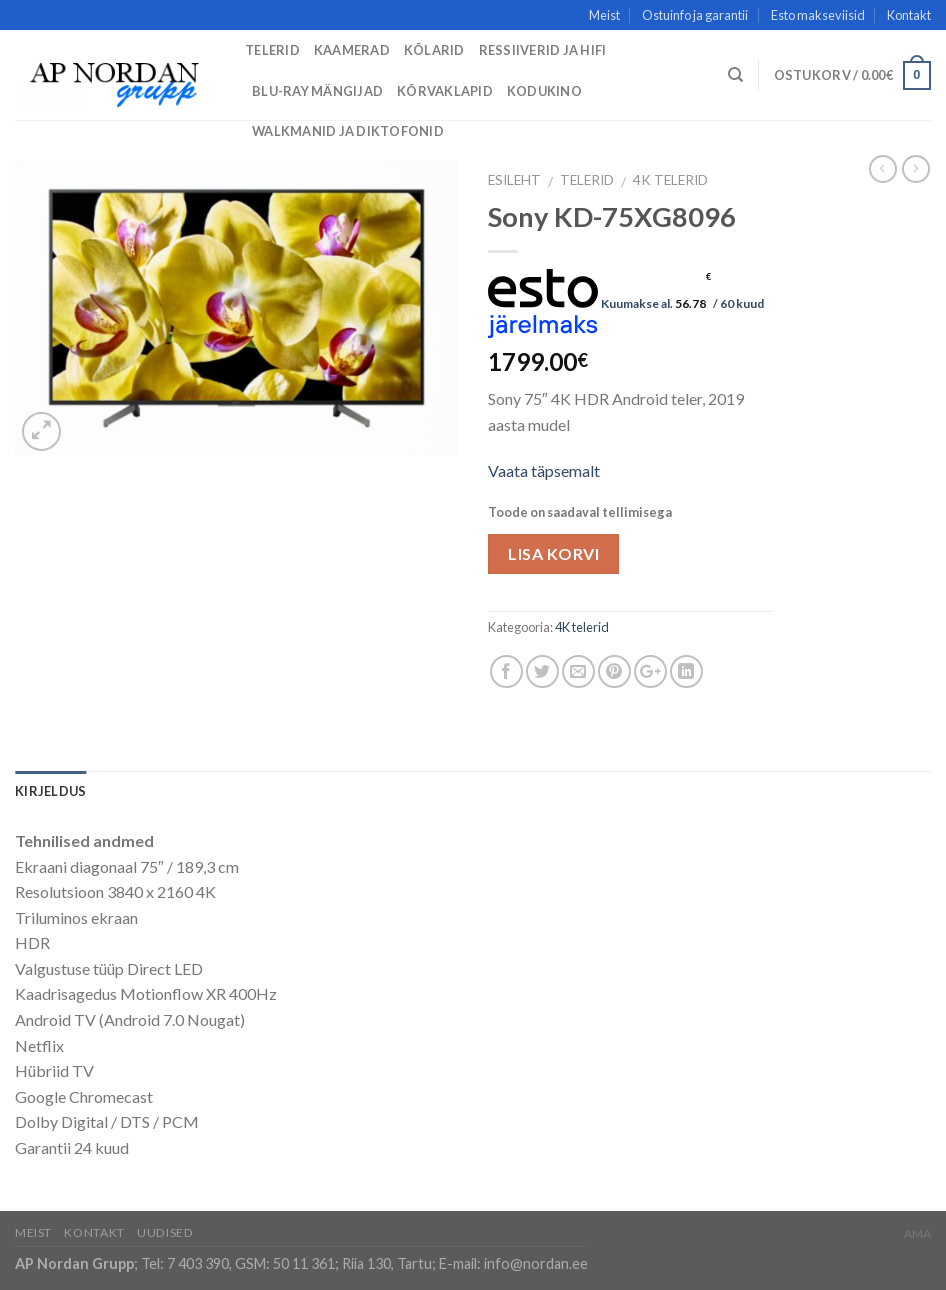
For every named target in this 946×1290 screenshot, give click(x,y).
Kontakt (909, 15)
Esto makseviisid (818, 15)
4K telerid (670, 180)
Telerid (272, 50)
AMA (917, 1233)
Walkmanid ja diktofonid (348, 131)
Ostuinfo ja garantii (695, 15)
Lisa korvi (553, 553)
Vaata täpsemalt (544, 470)
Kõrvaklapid (445, 91)
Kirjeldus (50, 791)
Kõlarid (434, 50)
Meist (604, 15)
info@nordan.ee (536, 1263)
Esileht (514, 180)
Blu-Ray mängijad (317, 91)
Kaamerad (352, 50)
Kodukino (544, 91)
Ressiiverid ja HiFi (543, 50)
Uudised (165, 1232)
